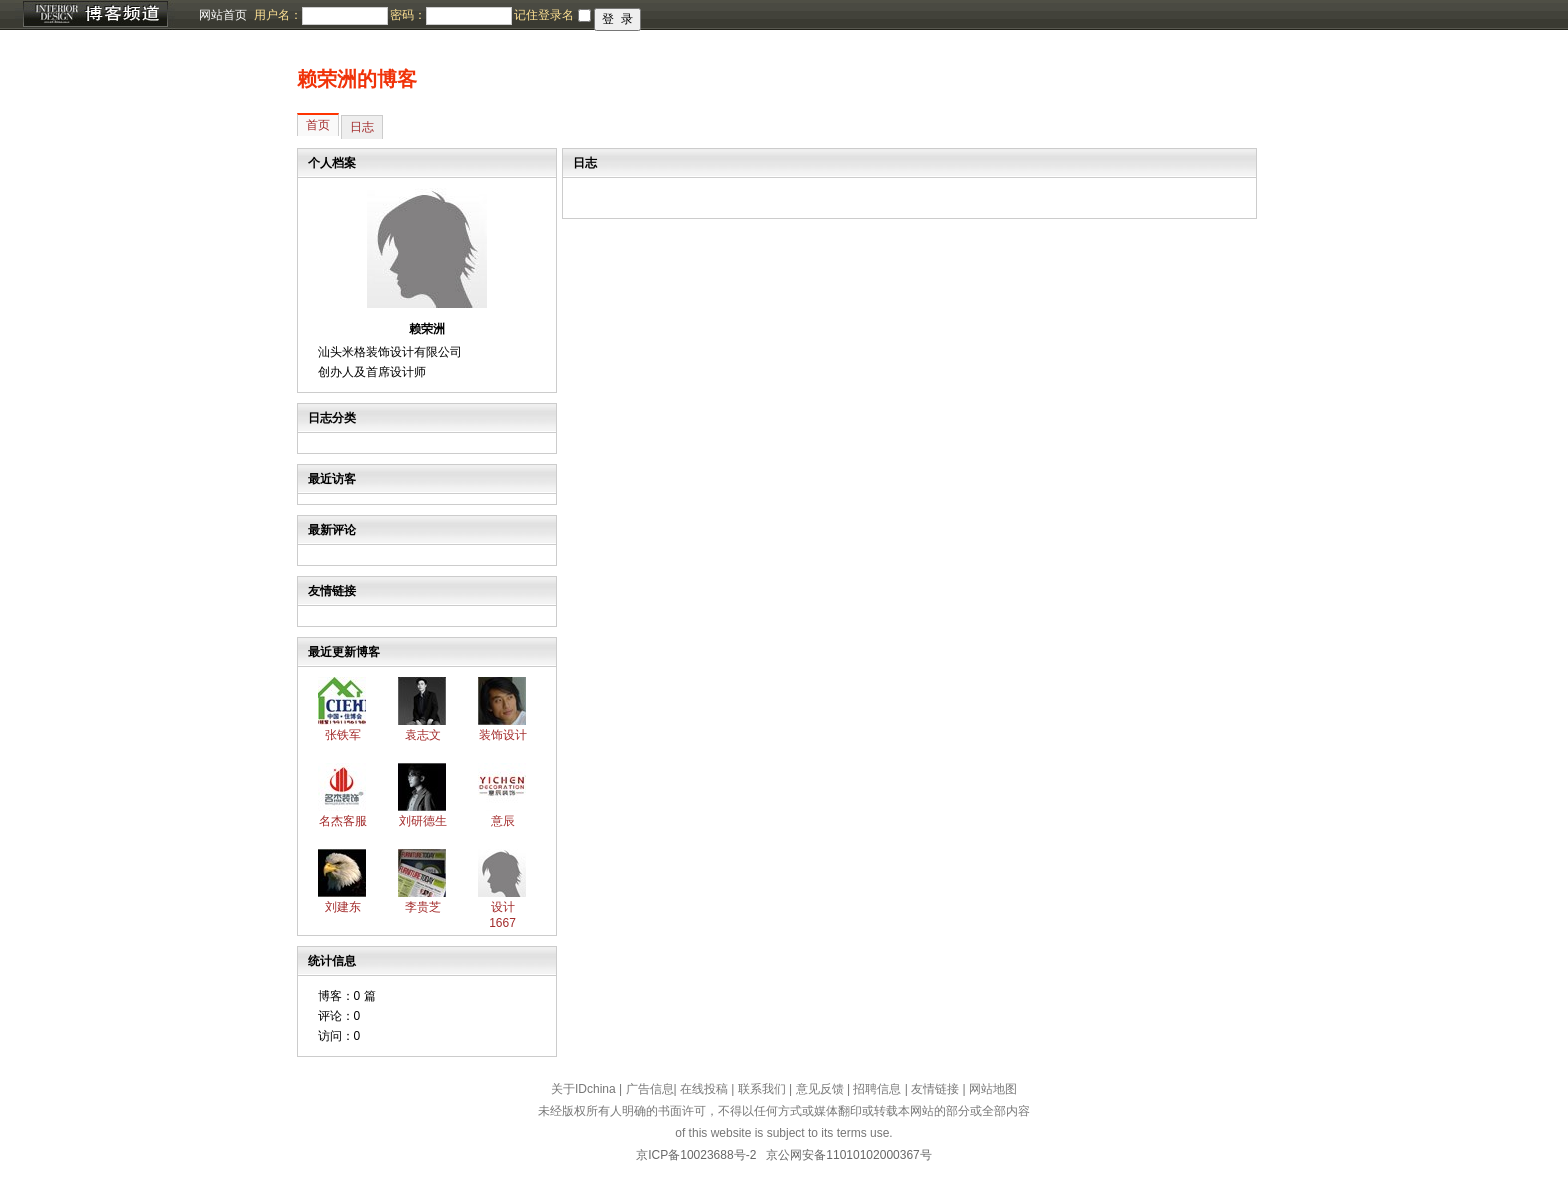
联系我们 (762, 1089)
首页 (318, 125)
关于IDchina (583, 1089)
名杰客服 (343, 821)
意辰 (503, 821)
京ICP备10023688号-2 (696, 1155)
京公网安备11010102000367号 (848, 1155)
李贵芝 (423, 907)
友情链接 (935, 1089)
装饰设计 (503, 735)
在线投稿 (704, 1089)
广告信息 (650, 1089)
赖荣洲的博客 (357, 79)
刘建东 (343, 907)
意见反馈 (820, 1089)
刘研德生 (423, 821)
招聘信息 (877, 1089)
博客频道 (95, 15)
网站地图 (993, 1089)
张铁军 (343, 735)
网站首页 (223, 15)
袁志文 (423, 735)
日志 (362, 127)
